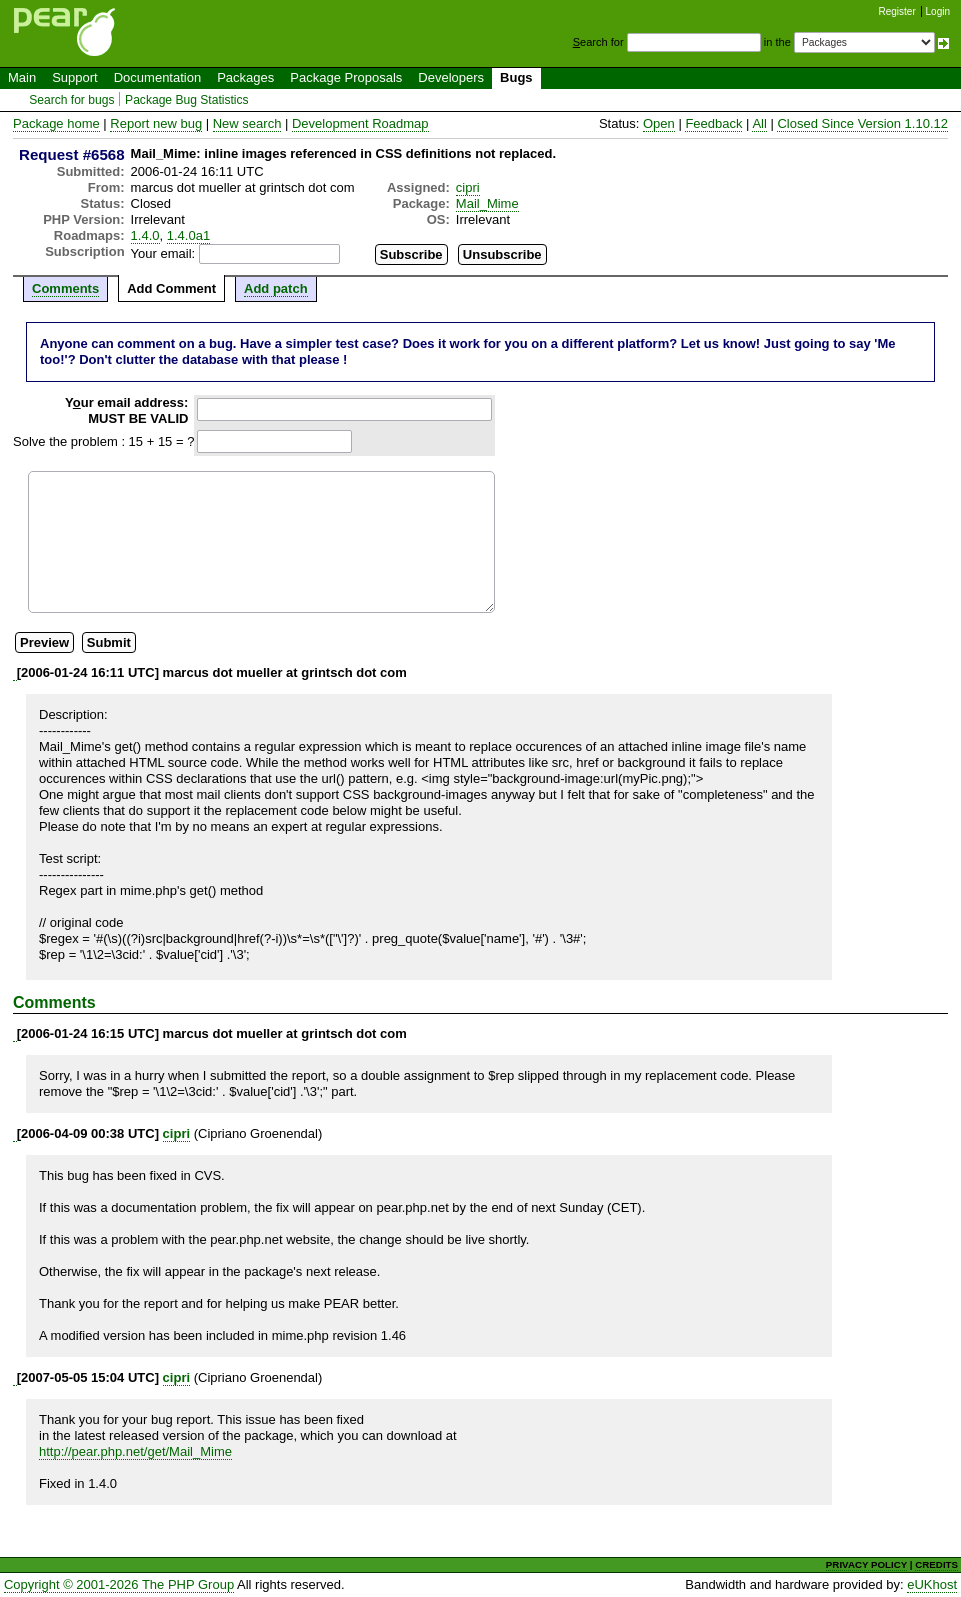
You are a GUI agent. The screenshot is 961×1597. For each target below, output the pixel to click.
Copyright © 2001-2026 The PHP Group (119, 1584)
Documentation (157, 77)
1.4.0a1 (188, 235)
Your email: (163, 253)
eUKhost (932, 1584)
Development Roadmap (360, 123)
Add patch (276, 288)
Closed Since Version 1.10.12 (862, 123)
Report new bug (156, 123)
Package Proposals (346, 77)
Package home (56, 123)
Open (659, 123)
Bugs (516, 77)
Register (897, 11)
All (759, 123)
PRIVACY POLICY (866, 1564)
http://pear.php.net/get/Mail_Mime (135, 1451)
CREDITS (936, 1564)
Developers (451, 77)
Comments (65, 288)
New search (247, 123)
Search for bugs (71, 100)
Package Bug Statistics (187, 100)
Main (22, 77)
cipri (468, 187)
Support (75, 77)
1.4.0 (145, 235)
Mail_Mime (487, 203)
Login (938, 11)
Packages (245, 77)
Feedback (713, 123)
